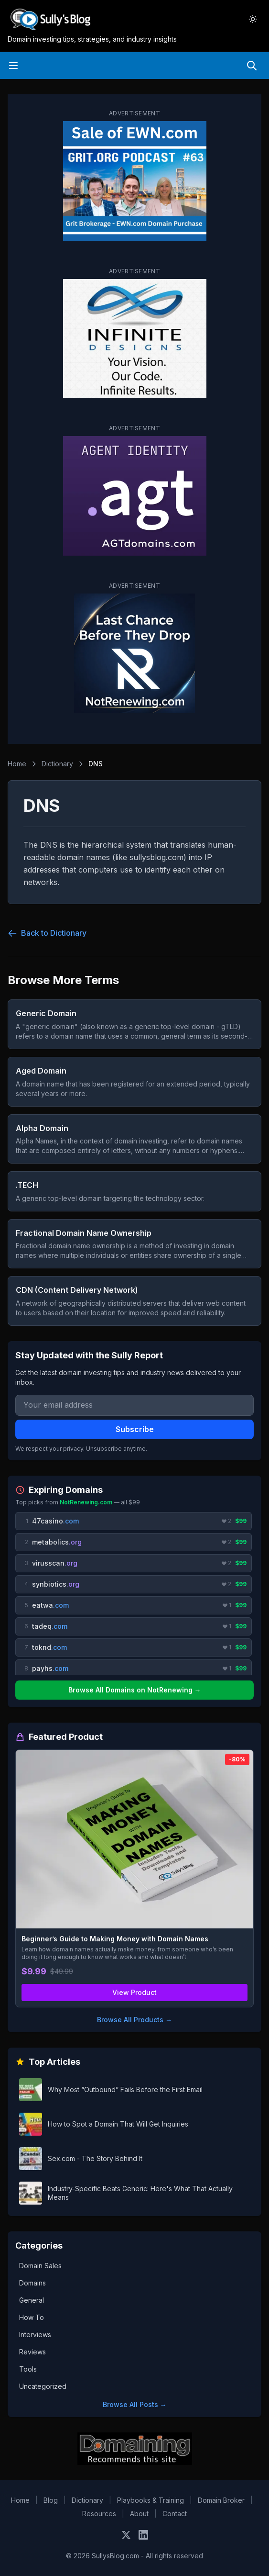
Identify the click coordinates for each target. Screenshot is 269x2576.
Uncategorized (42, 2386)
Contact (174, 2513)
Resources (99, 2513)
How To (31, 2317)
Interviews (35, 2334)
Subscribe (135, 1429)
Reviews (32, 2352)
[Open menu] (13, 65)
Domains (32, 2283)
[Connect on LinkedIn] (143, 2535)
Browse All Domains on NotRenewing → (134, 1690)
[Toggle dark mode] (252, 19)
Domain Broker (221, 2500)
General (31, 2300)
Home (17, 764)
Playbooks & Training (150, 2500)
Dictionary (57, 764)
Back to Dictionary (47, 933)
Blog (50, 2500)
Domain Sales (40, 2266)
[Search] (251, 65)
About (139, 2513)
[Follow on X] (126, 2535)
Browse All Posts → (135, 2404)
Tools (28, 2369)
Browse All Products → (134, 2020)
